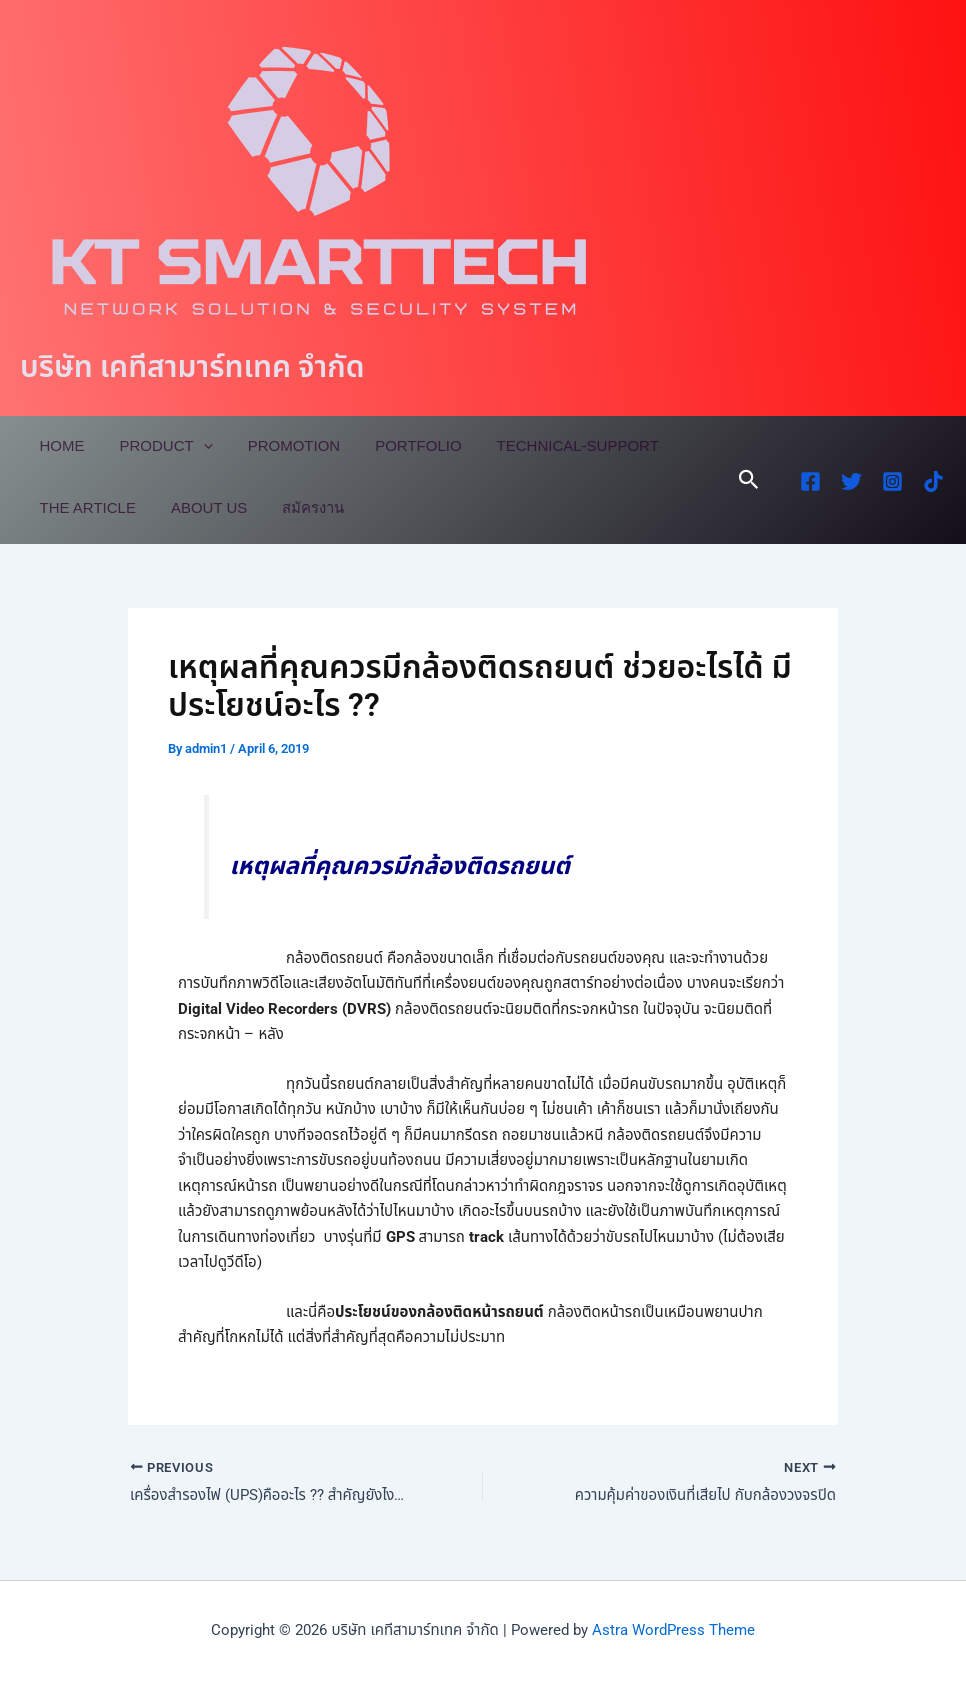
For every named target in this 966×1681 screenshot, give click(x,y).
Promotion (281, 445)
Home (59, 445)
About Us (201, 507)
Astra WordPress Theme (673, 1630)
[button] (749, 480)
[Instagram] (892, 481)
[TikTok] (933, 481)
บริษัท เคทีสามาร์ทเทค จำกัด (192, 366)
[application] (195, 446)
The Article (85, 507)
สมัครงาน (301, 507)
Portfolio (401, 445)
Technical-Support (555, 445)
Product (158, 446)
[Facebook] (810, 481)
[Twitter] (851, 481)
